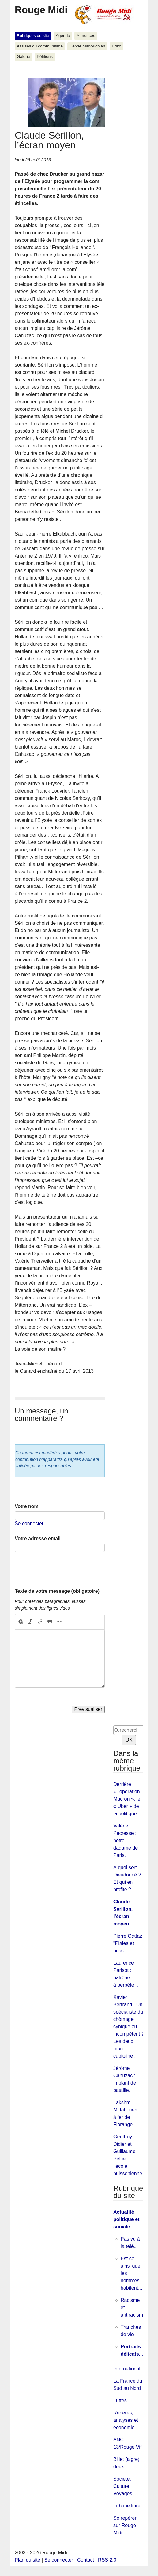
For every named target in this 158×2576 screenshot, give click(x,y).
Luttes (120, 2400)
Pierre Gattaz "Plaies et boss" (127, 1943)
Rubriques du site (33, 35)
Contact (85, 2560)
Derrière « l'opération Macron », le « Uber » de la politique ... (127, 1799)
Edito (116, 46)
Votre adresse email (38, 1538)
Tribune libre (126, 2505)
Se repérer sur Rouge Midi (125, 2525)
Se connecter (29, 1523)
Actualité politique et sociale (126, 2219)
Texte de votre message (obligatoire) (57, 1591)
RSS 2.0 (107, 2560)
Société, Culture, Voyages (122, 2486)
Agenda (63, 35)
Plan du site (27, 2560)
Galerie (23, 56)
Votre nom (27, 1506)
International (126, 2368)
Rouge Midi (41, 9)
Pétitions (45, 56)
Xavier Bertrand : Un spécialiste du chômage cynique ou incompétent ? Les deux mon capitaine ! (128, 2027)
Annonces (86, 35)
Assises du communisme (40, 46)
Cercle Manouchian (87, 46)
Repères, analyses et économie (125, 2420)
